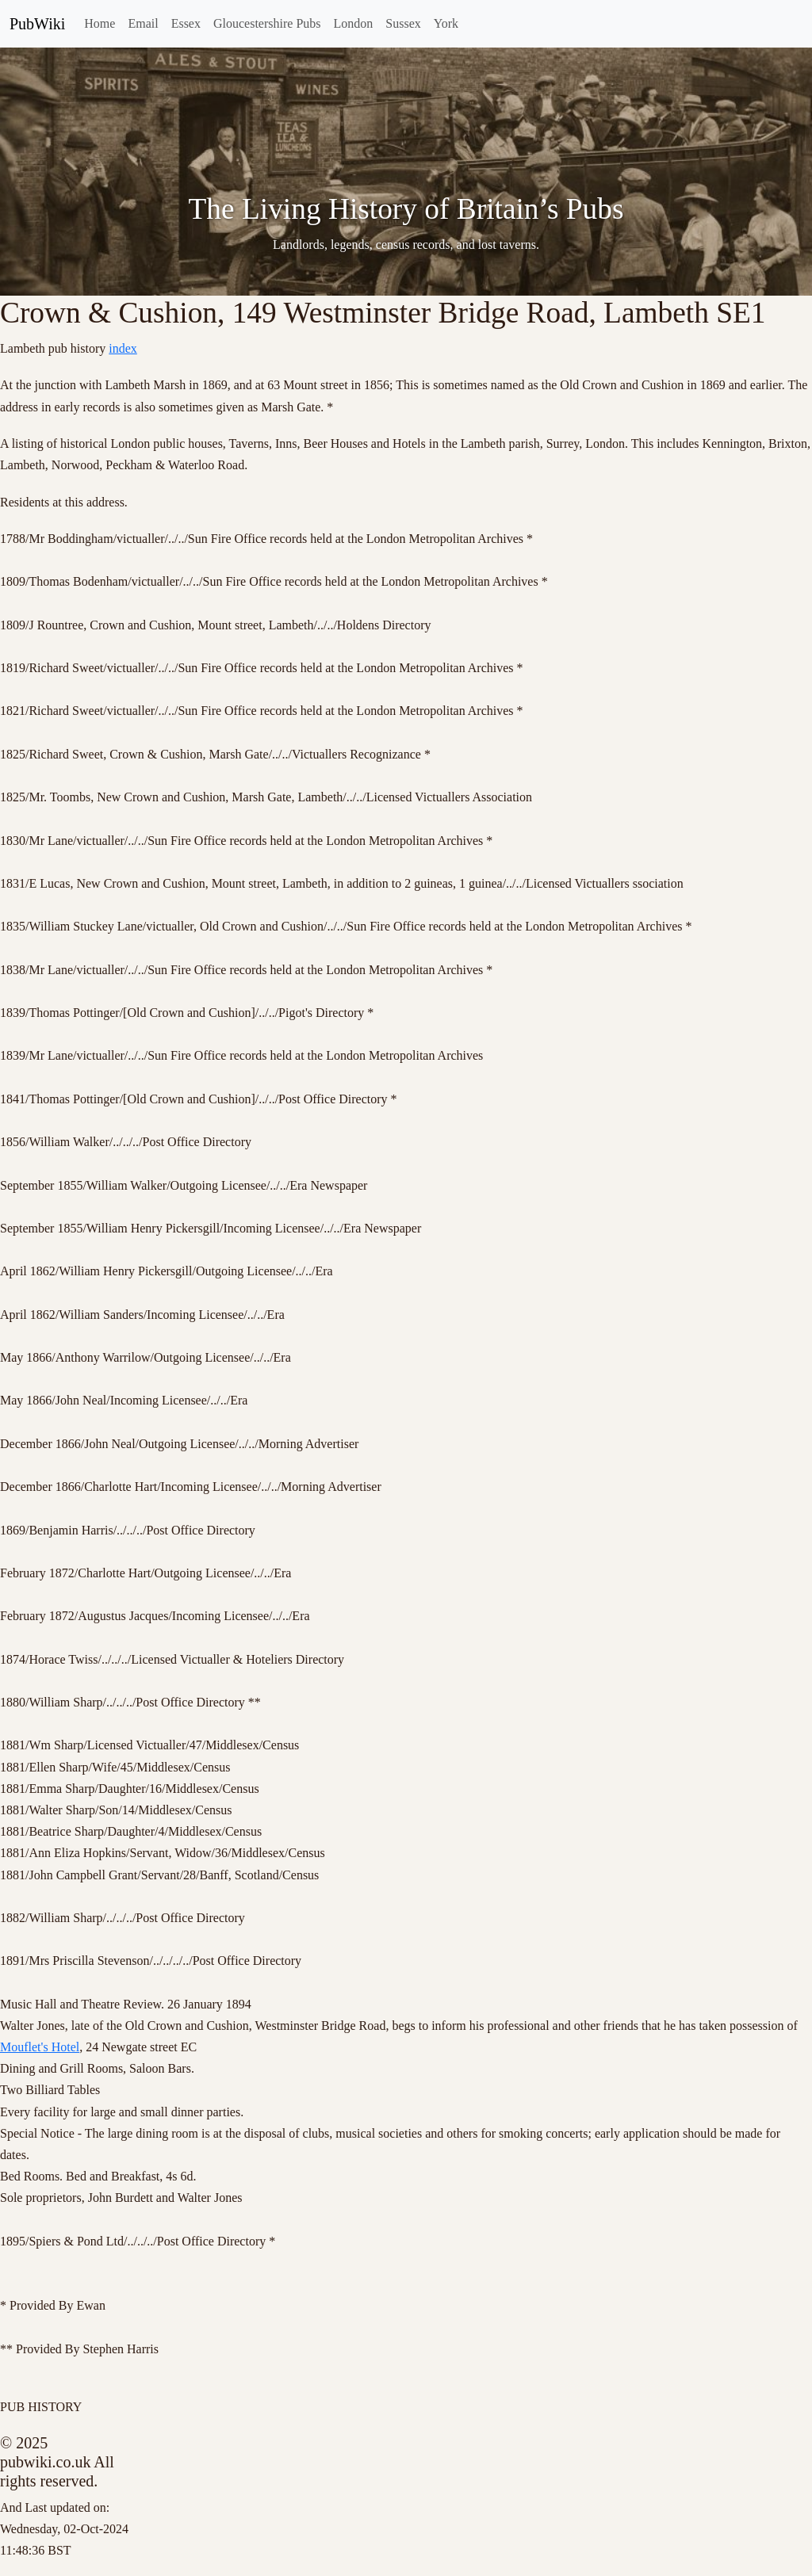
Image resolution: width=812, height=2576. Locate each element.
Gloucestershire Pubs (267, 23)
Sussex (402, 23)
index (123, 348)
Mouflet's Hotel (39, 2047)
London (353, 23)
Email (143, 23)
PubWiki (37, 23)
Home (99, 23)
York (446, 23)
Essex (186, 23)
